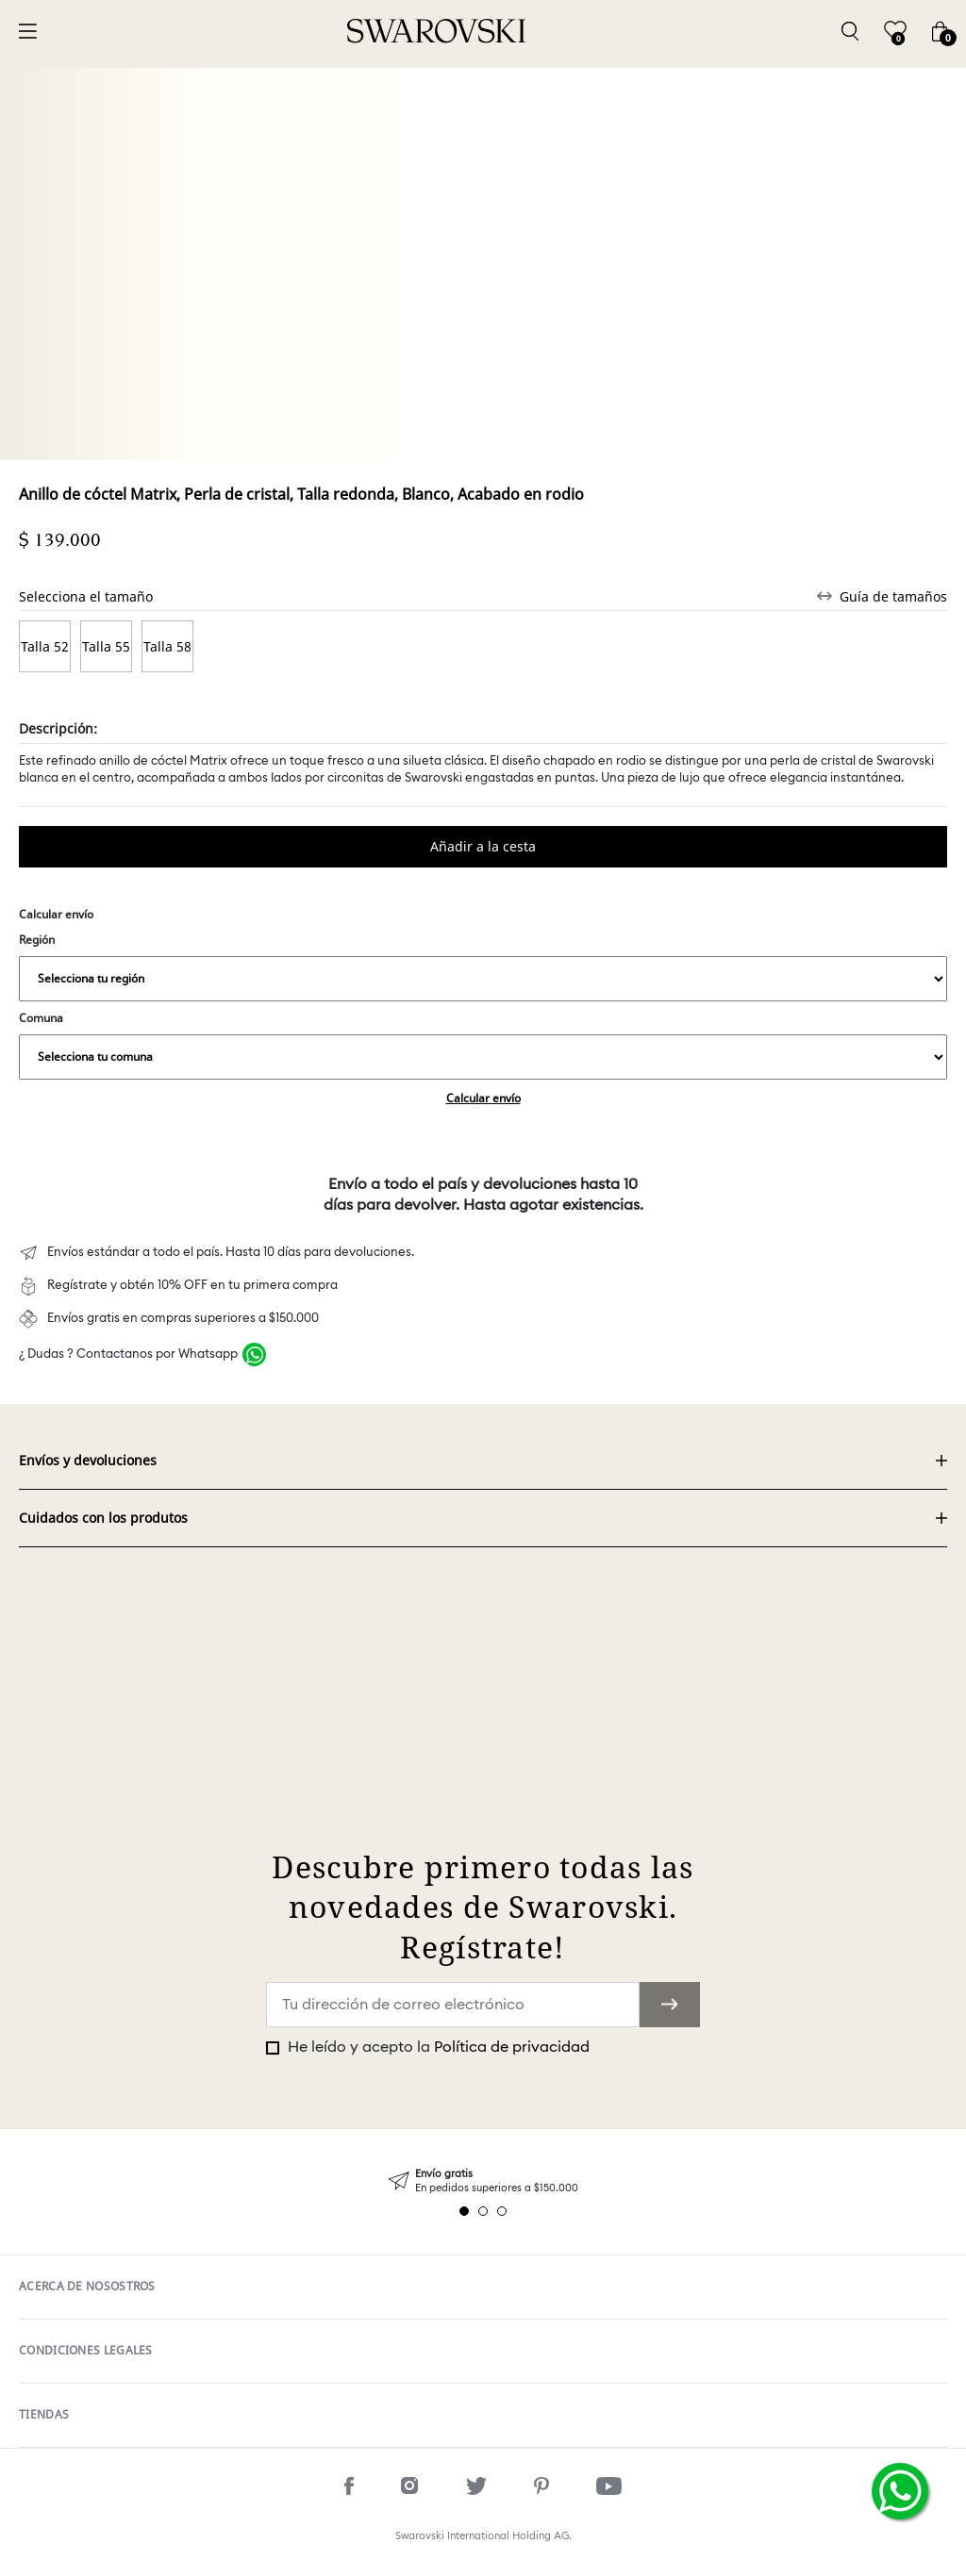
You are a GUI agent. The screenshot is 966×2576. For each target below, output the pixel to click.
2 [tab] (483, 2211)
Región (483, 966)
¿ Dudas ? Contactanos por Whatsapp (128, 1354)
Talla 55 (106, 646)
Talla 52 (45, 646)
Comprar (483, 846)
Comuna (483, 1045)
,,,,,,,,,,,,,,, (483, 978)
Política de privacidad (512, 2047)
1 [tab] (464, 2211)
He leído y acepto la (437, 2047)
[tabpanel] (483, 2181)
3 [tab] (502, 2211)
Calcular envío (483, 1098)
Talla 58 (167, 646)
